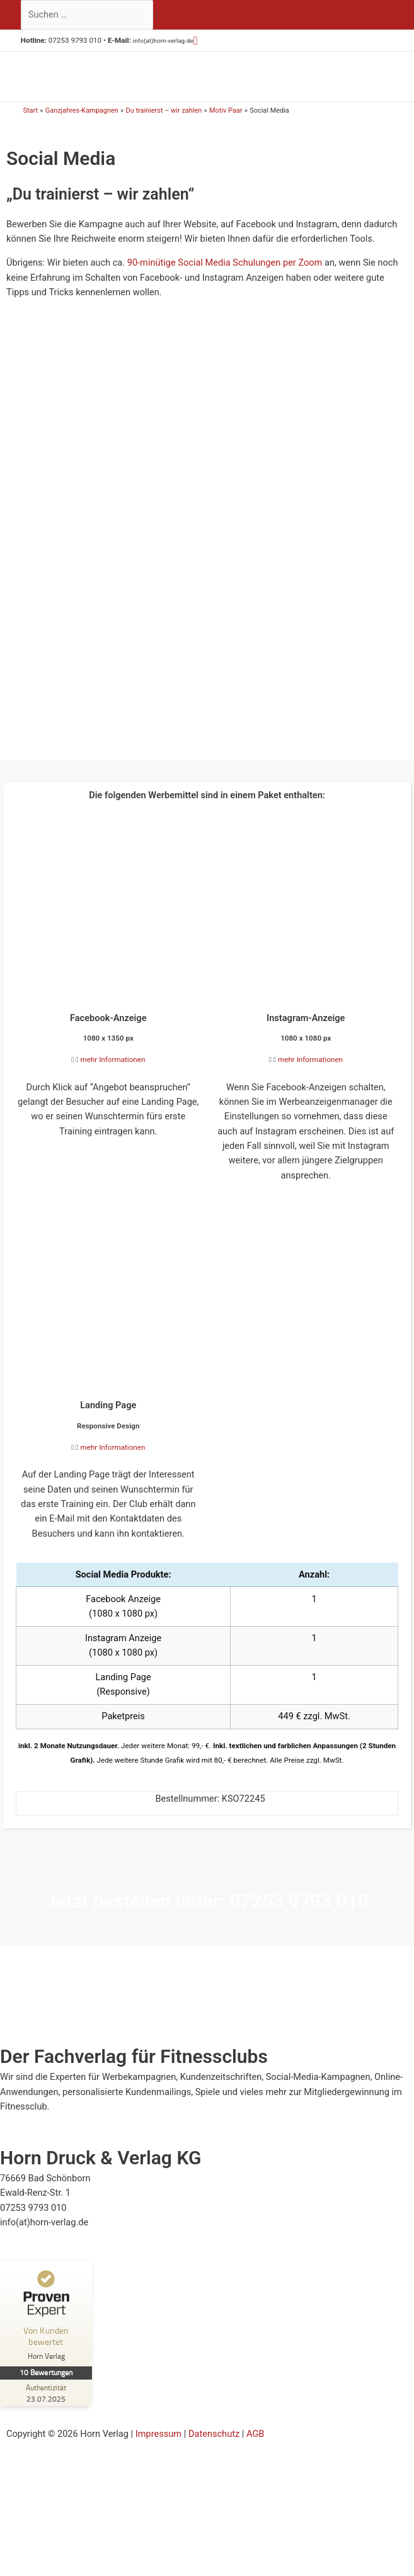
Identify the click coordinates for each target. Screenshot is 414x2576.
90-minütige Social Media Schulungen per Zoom (225, 276)
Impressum (158, 2447)
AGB (255, 2447)
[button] (206, 40)
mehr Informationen (113, 1073)
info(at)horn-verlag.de (168, 40)
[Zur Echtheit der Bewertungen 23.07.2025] (47, 2406)
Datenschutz (213, 2447)
